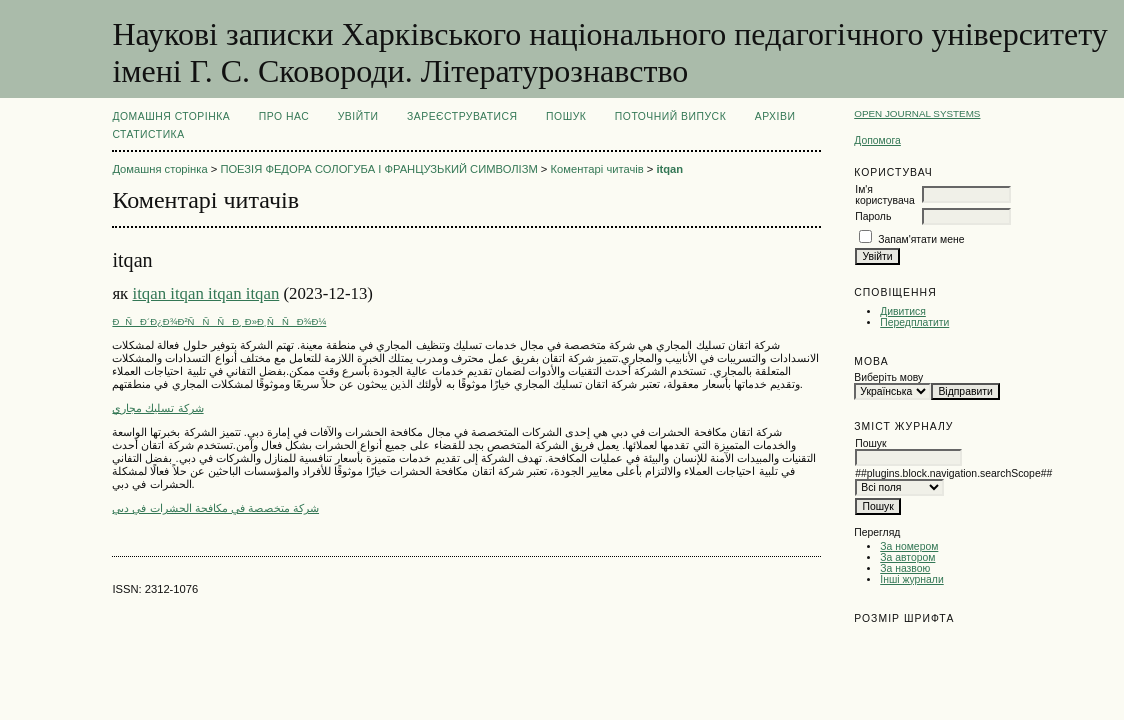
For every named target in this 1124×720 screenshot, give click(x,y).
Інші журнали (911, 579)
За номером (909, 546)
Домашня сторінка (171, 116)
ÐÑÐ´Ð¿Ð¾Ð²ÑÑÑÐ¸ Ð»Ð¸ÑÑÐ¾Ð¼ (219, 321)
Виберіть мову (888, 377)
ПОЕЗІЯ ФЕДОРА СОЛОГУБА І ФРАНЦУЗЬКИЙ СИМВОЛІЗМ (378, 169)
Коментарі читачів (597, 169)
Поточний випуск (670, 116)
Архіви (775, 116)
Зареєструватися (462, 116)
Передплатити (914, 322)
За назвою (905, 568)
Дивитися (903, 311)
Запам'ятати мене (921, 239)
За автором (907, 557)
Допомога (877, 140)
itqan (669, 169)
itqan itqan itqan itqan (205, 293)
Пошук (566, 116)
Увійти (358, 116)
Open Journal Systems (917, 113)
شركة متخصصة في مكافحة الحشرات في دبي (215, 508)
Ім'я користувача (884, 195)
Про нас (284, 116)
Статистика (148, 134)
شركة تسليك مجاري (157, 408)
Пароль (873, 216)
